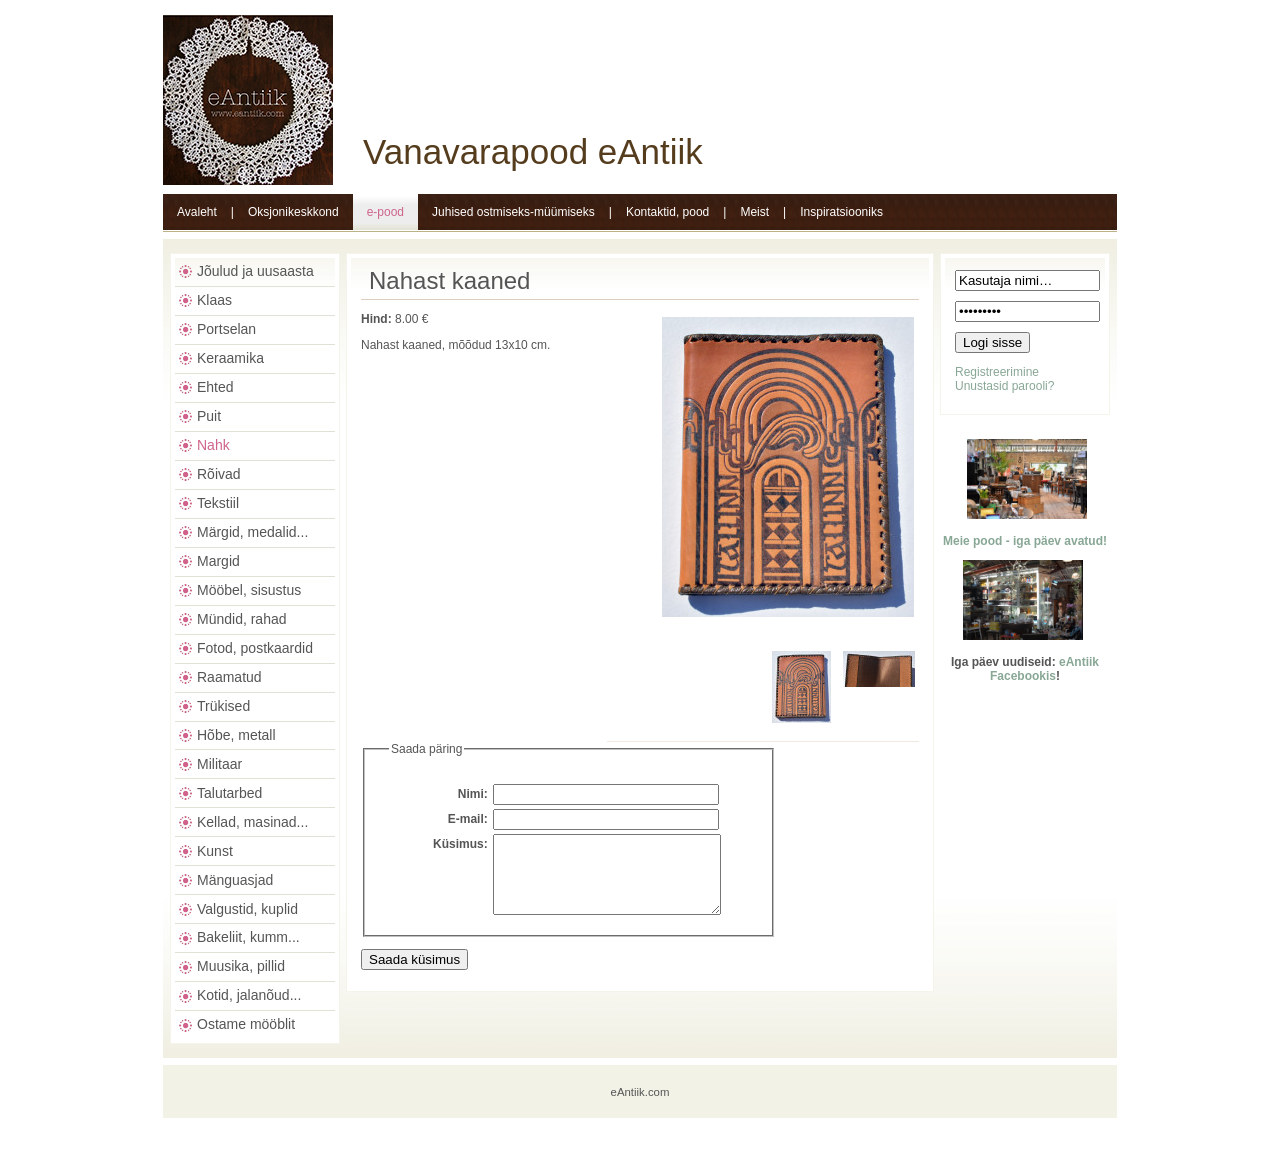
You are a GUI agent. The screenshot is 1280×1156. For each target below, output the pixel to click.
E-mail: (468, 819)
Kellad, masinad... (252, 822)
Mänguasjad (235, 880)
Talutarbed (229, 793)
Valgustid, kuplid (247, 909)
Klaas (214, 300)
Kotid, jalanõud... (249, 995)
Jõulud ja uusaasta (255, 271)
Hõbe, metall (236, 735)
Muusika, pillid (241, 966)
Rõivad (219, 474)
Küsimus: (460, 844)
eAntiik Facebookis (1044, 669)
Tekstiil (218, 503)
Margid (218, 561)
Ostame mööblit (246, 1024)
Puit (209, 416)
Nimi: (473, 794)
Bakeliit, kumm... (248, 937)
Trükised (223, 706)
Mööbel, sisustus (249, 590)
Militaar (219, 764)
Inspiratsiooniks (841, 212)
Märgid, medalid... (252, 532)
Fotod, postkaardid (255, 648)
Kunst (215, 851)
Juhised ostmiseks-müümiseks (513, 212)
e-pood (385, 212)
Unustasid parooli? (1004, 386)
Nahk (213, 445)
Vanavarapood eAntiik (533, 151)
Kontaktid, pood (667, 212)
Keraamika (230, 358)
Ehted (215, 387)
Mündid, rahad (242, 619)
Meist (754, 212)
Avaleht (197, 212)
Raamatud (229, 677)
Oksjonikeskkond (293, 212)
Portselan (226, 329)
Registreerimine (997, 372)
